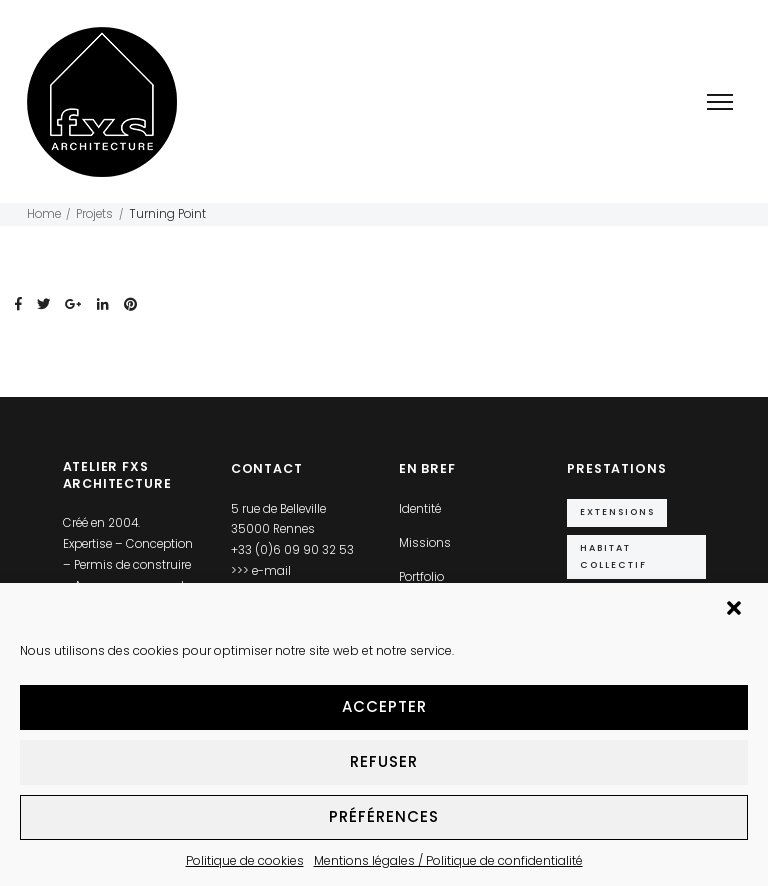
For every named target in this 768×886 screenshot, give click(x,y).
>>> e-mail (261, 571)
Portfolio (421, 577)
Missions (425, 543)
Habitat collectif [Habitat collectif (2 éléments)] (613, 555)
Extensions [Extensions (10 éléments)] (617, 511)
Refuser (384, 761)
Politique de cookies (245, 860)
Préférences (384, 816)
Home (44, 214)
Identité (420, 509)
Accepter (384, 706)
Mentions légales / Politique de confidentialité (448, 860)
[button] (736, 610)
